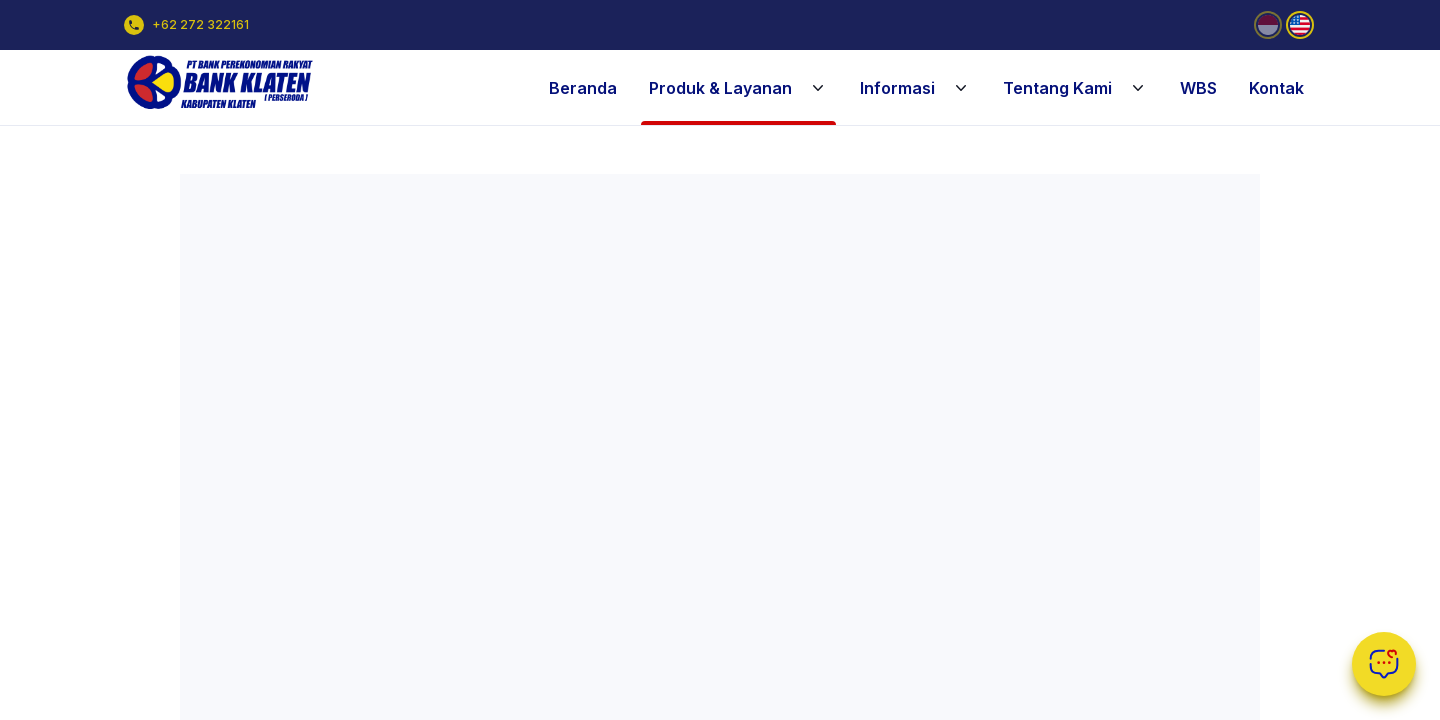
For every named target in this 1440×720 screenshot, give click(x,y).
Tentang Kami (1075, 88)
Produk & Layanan (738, 88)
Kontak (1276, 88)
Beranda (583, 88)
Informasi (915, 88)
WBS (1198, 88)
